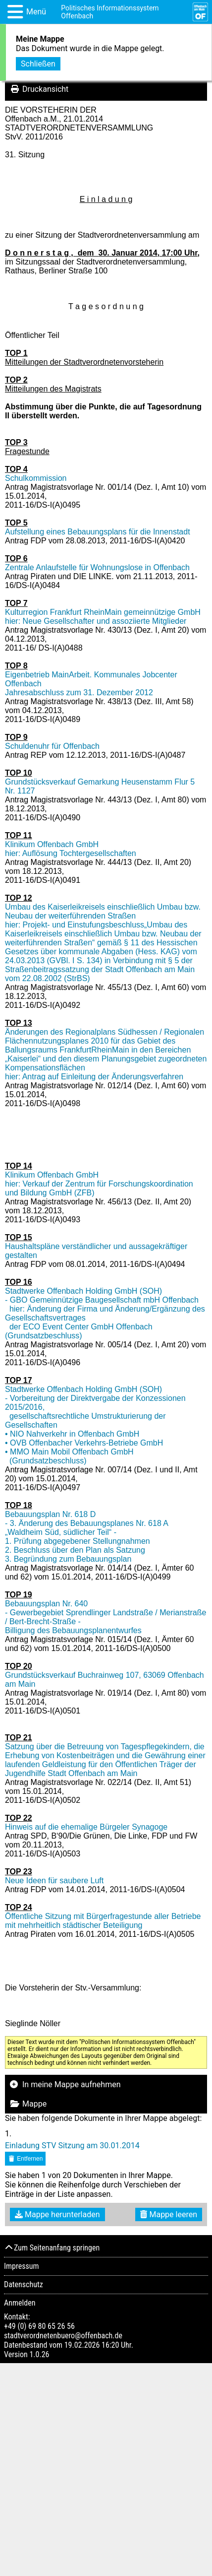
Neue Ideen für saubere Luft (54, 1880)
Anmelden (19, 2303)
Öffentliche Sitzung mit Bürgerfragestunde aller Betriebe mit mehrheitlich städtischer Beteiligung (103, 1920)
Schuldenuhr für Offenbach (52, 746)
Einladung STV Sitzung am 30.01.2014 (72, 2145)
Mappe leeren (168, 2214)
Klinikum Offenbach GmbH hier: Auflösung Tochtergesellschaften (70, 849)
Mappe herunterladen (57, 2214)
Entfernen (25, 2158)
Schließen (38, 62)
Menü (36, 11)
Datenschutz (23, 2284)
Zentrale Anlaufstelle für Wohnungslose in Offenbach (97, 567)
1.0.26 (39, 2354)
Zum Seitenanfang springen (52, 2247)
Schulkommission (35, 478)
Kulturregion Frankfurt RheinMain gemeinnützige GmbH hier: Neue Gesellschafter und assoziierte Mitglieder (103, 616)
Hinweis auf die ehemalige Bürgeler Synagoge (86, 1827)
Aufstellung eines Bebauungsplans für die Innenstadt (97, 532)
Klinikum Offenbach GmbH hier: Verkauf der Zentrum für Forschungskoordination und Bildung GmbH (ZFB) (99, 1184)
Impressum (21, 2266)
